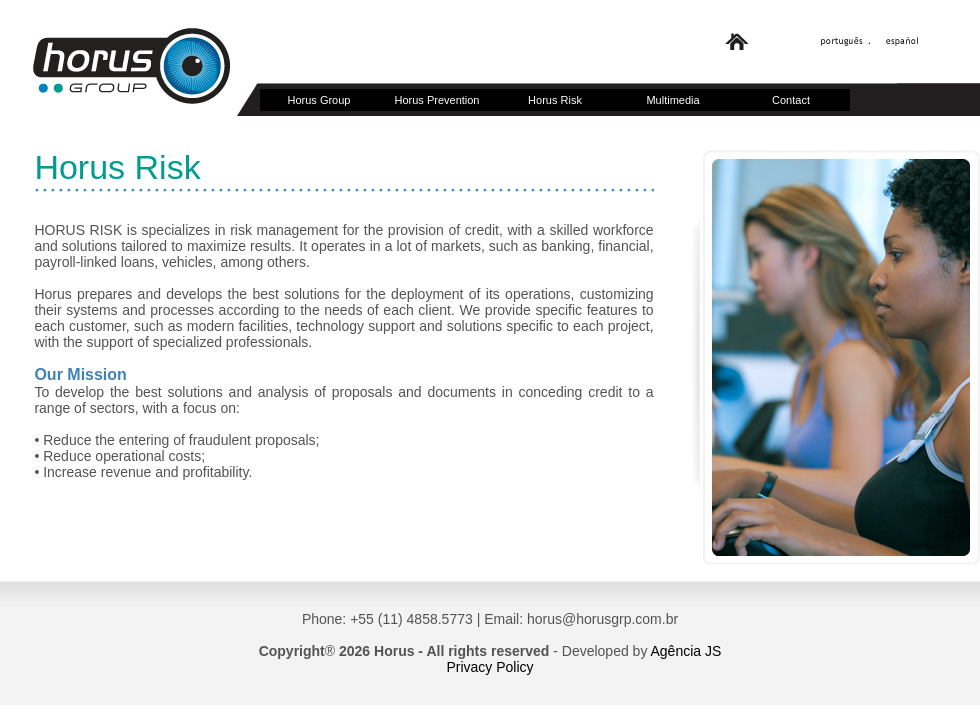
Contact (791, 100)
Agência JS (686, 651)
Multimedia (672, 100)
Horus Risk (555, 100)
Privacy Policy (489, 667)
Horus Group (319, 100)
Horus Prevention (437, 100)
